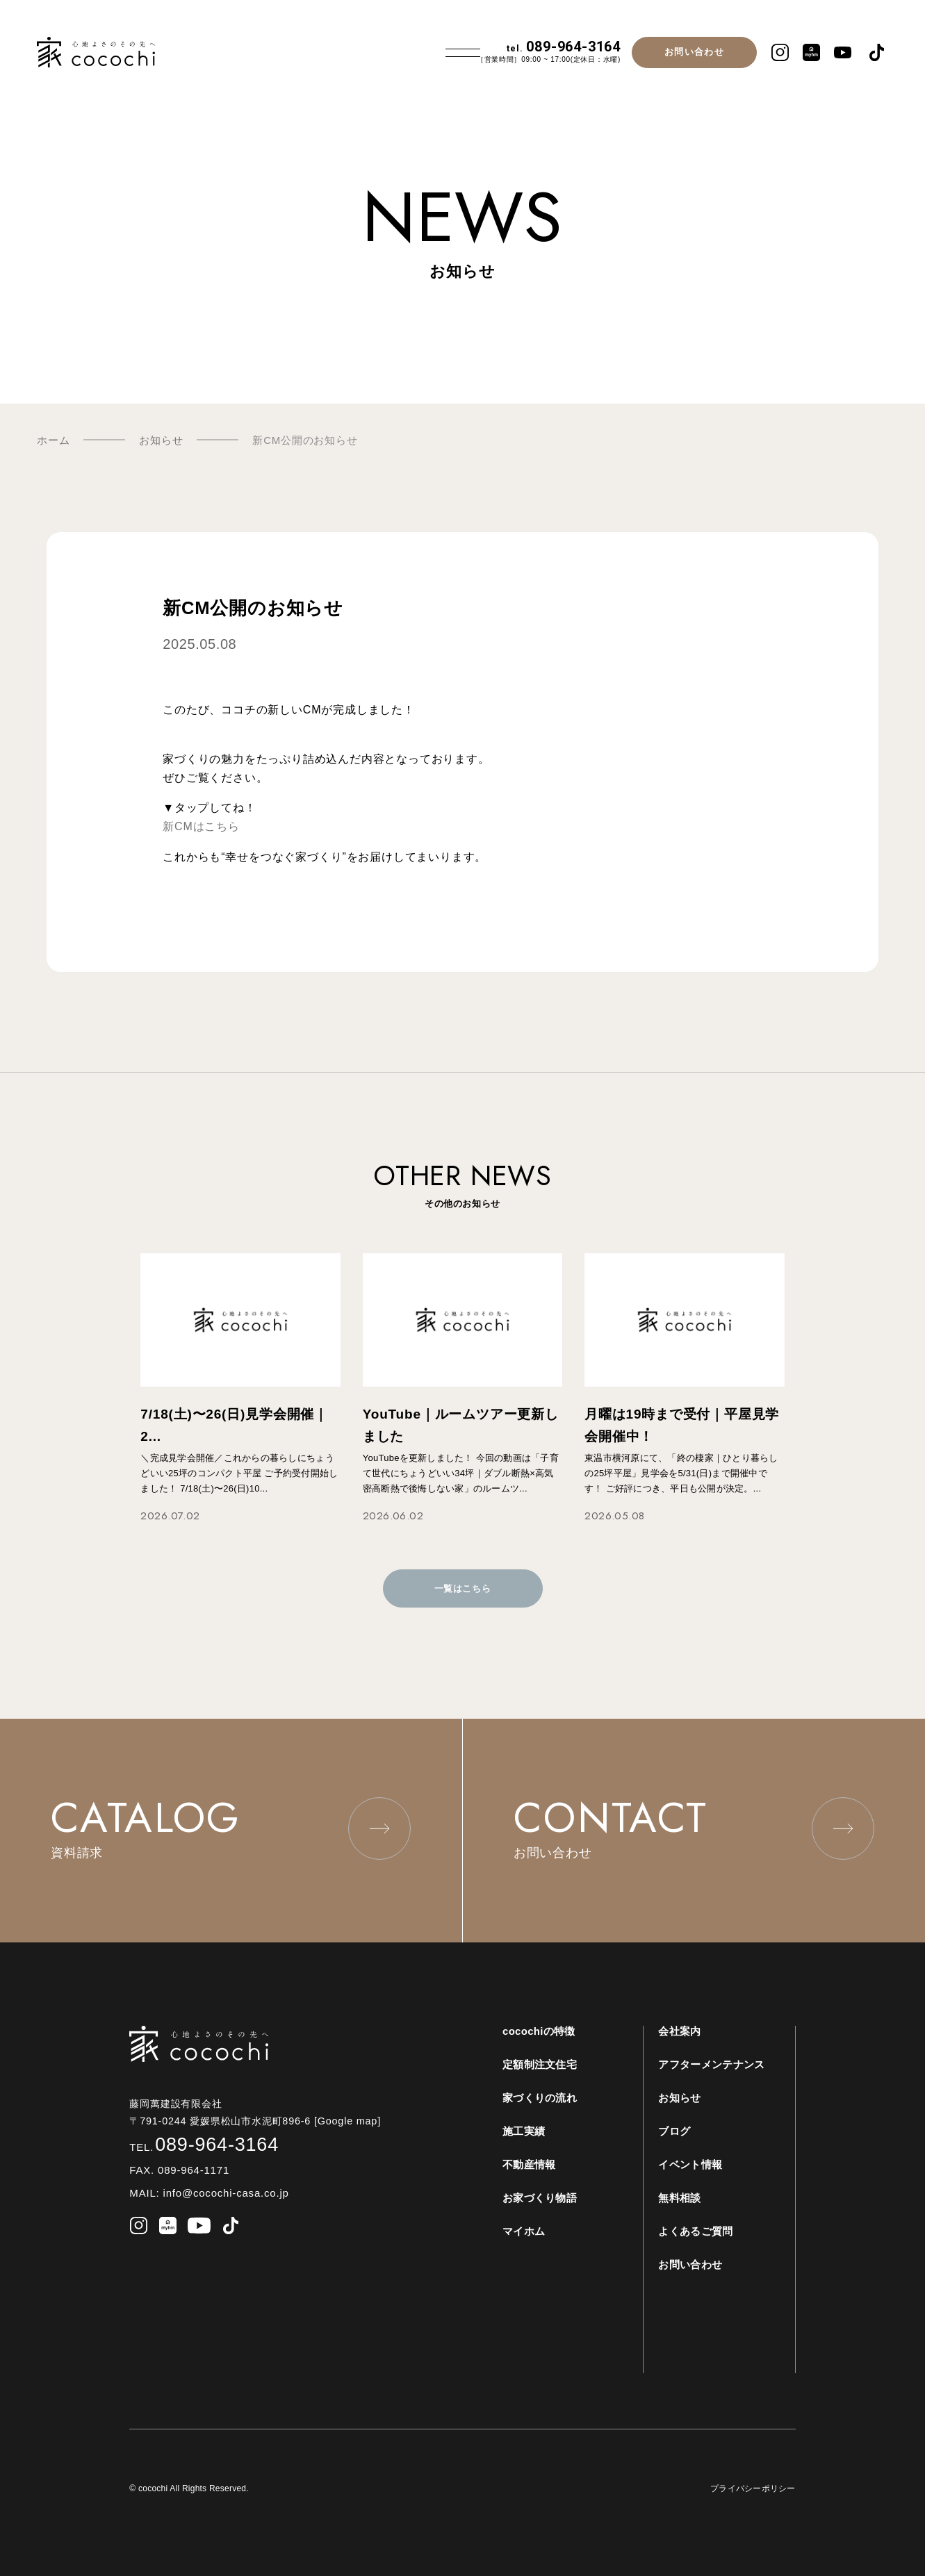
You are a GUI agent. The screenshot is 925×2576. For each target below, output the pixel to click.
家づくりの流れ (539, 2098)
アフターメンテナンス (711, 2064)
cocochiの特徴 (538, 2031)
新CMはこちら (201, 826)
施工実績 (523, 2131)
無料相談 (679, 2198)
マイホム (523, 2231)
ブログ (674, 2131)
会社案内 (679, 2031)
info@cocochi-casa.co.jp (224, 2193)
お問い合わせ (694, 52)
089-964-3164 (564, 46)
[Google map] (352, 2121)
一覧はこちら (462, 1588)
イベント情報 (690, 2164)
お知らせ (679, 2098)
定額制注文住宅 (539, 2064)
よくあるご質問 (695, 2231)
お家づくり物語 (539, 2198)
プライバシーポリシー (752, 2488)
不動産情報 (529, 2164)
